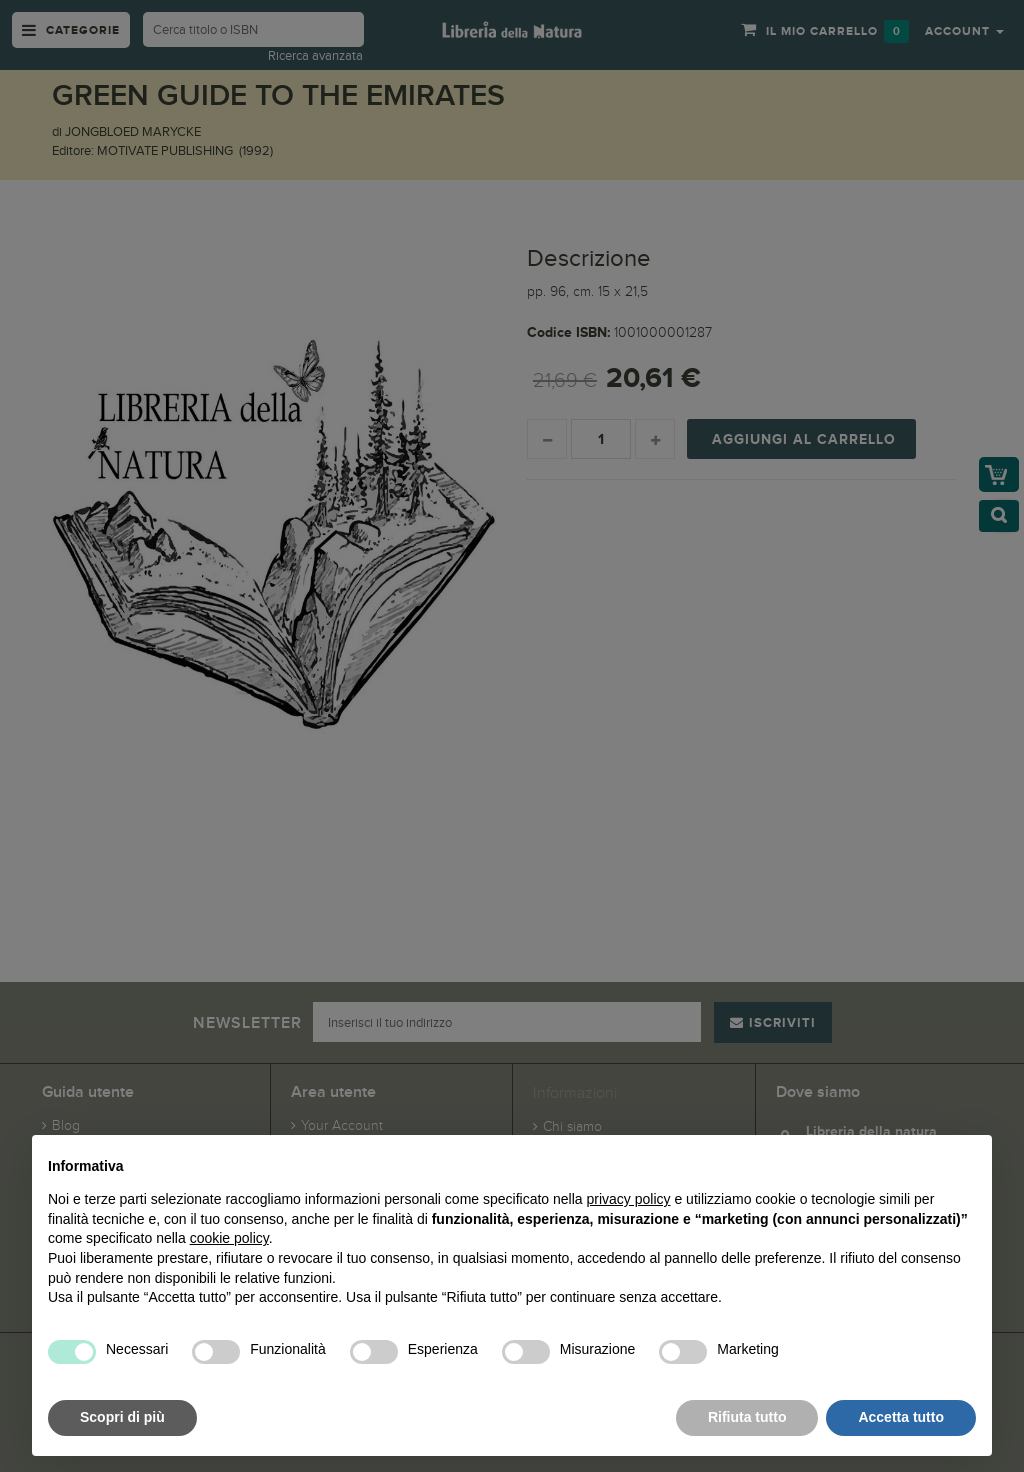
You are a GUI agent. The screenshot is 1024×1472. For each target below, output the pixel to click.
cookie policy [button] (229, 1238)
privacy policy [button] (629, 1199)
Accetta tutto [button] (901, 1417)
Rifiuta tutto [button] (747, 1417)
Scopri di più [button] (122, 1417)
